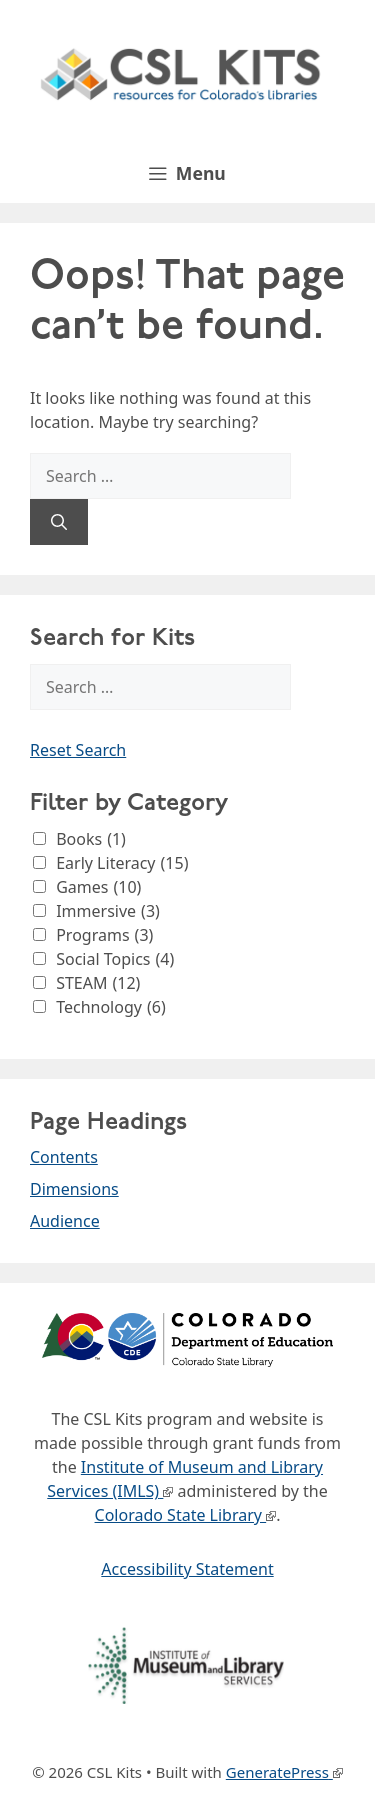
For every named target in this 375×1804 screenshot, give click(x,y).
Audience (65, 1221)
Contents (64, 1157)
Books (91, 839)
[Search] (59, 522)
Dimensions (74, 1189)
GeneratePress (277, 1772)
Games (98, 887)
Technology (111, 1007)
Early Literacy (122, 863)
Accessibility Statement (187, 1569)
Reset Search (78, 750)
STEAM (98, 983)
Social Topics (115, 959)
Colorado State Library (178, 1515)
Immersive (108, 911)
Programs (104, 935)
